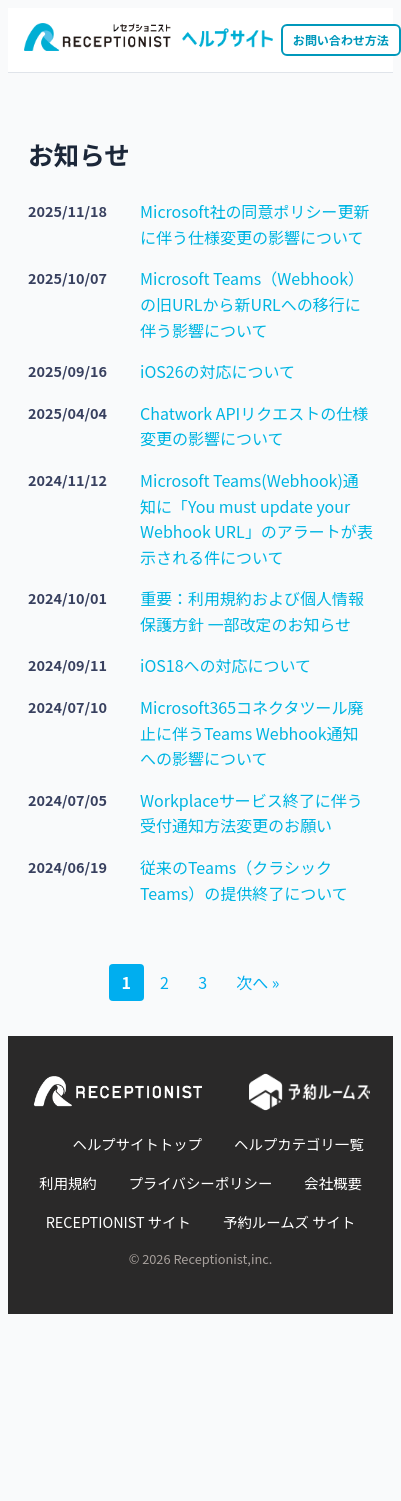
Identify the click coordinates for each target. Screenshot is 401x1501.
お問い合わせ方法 (341, 39)
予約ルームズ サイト (289, 1221)
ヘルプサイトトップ (138, 1143)
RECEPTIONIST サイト (118, 1221)
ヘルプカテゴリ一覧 (299, 1143)
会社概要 (333, 1182)
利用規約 (68, 1182)
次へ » (257, 982)
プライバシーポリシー (201, 1182)
